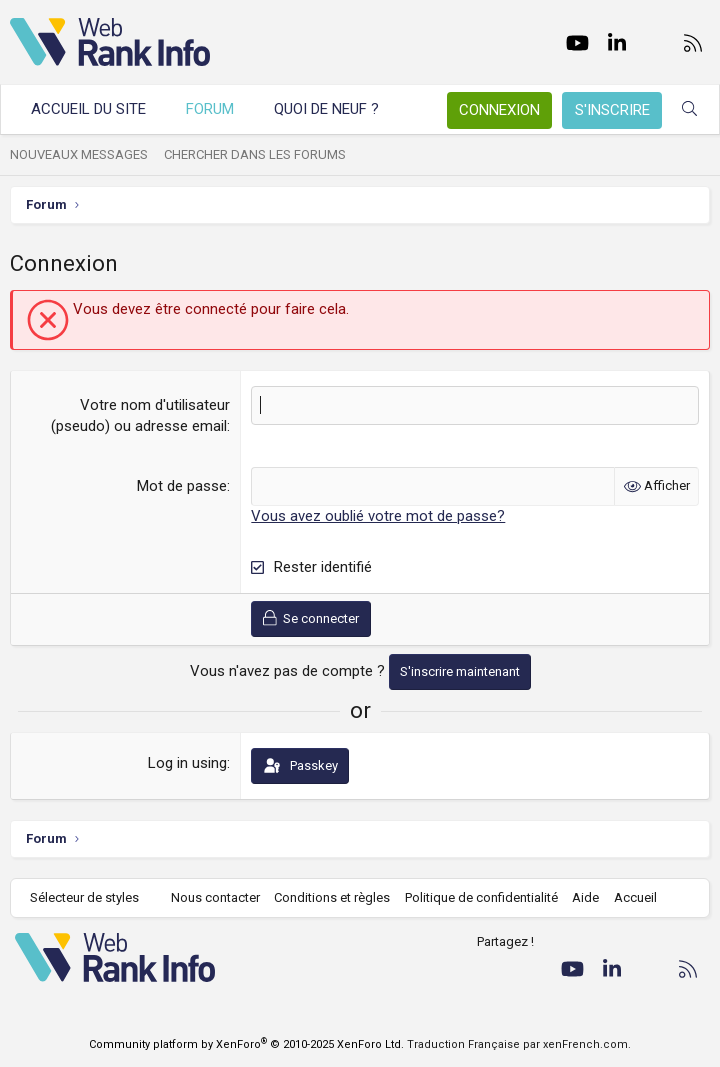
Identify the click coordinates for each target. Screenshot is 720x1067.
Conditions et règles (332, 897)
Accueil (635, 897)
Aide (585, 897)
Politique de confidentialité (481, 897)
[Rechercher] (689, 109)
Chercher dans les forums (255, 154)
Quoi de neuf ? (326, 109)
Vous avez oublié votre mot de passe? (378, 516)
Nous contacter (215, 897)
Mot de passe (182, 486)
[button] (397, 109)
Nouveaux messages (79, 154)
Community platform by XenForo (246, 1044)
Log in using (187, 763)
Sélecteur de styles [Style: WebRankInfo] (84, 897)
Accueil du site (88, 109)
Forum (210, 109)
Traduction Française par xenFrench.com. (519, 1044)
